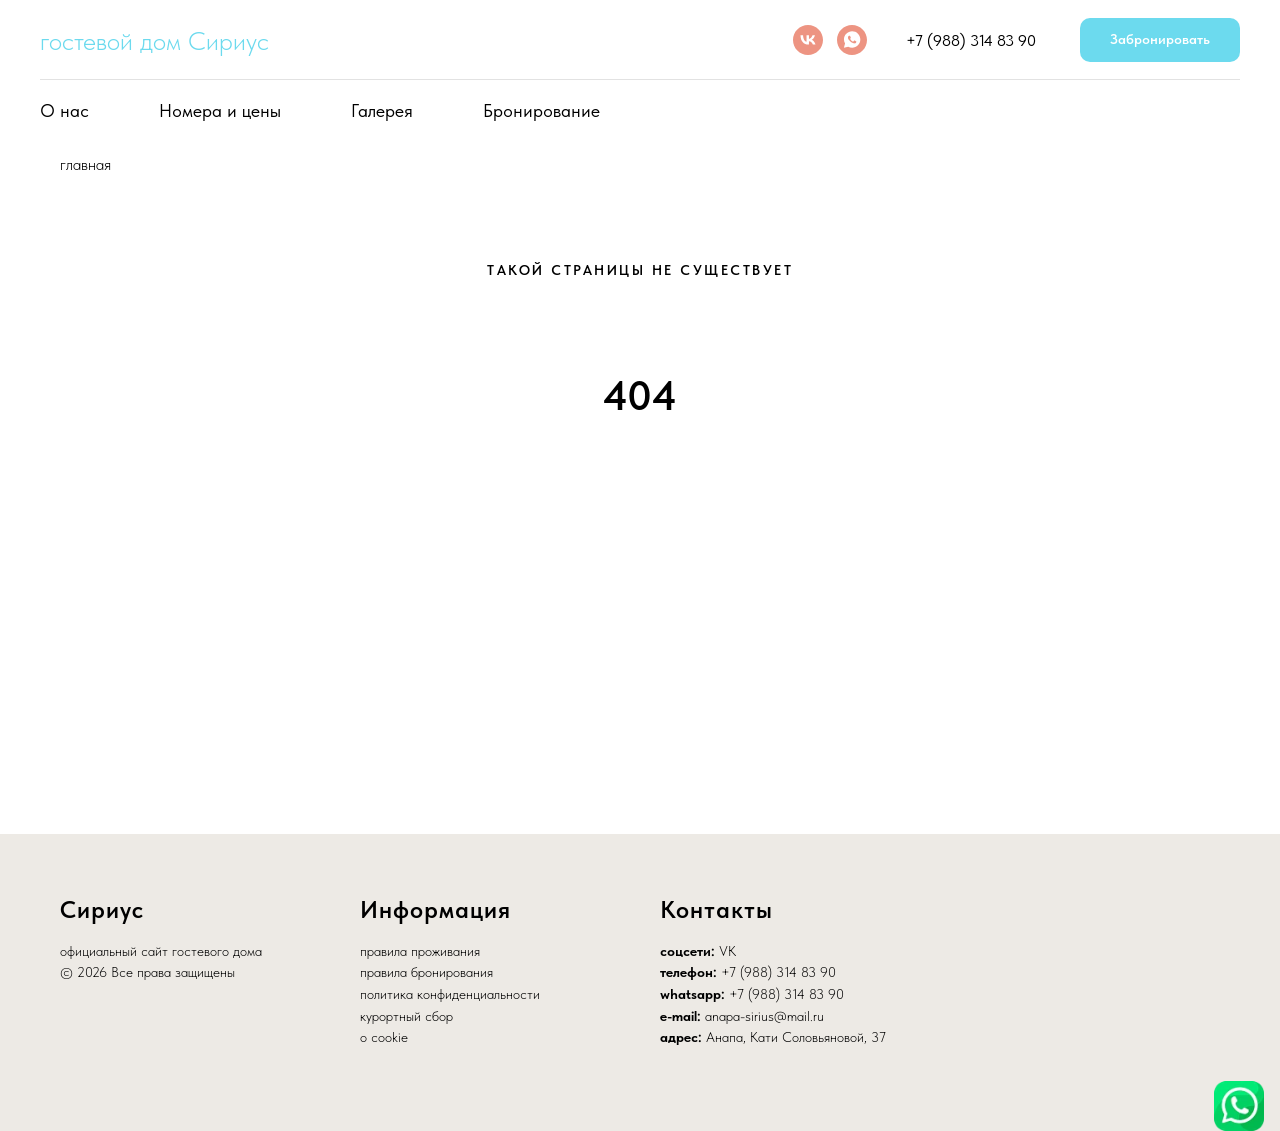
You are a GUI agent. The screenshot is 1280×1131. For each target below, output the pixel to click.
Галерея (382, 110)
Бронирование (541, 110)
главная (85, 164)
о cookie (384, 1037)
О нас (64, 110)
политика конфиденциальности (450, 994)
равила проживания (423, 951)
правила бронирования (426, 972)
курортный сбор (406, 1016)
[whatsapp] (852, 40)
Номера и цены (220, 110)
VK (727, 951)
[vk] (808, 40)
